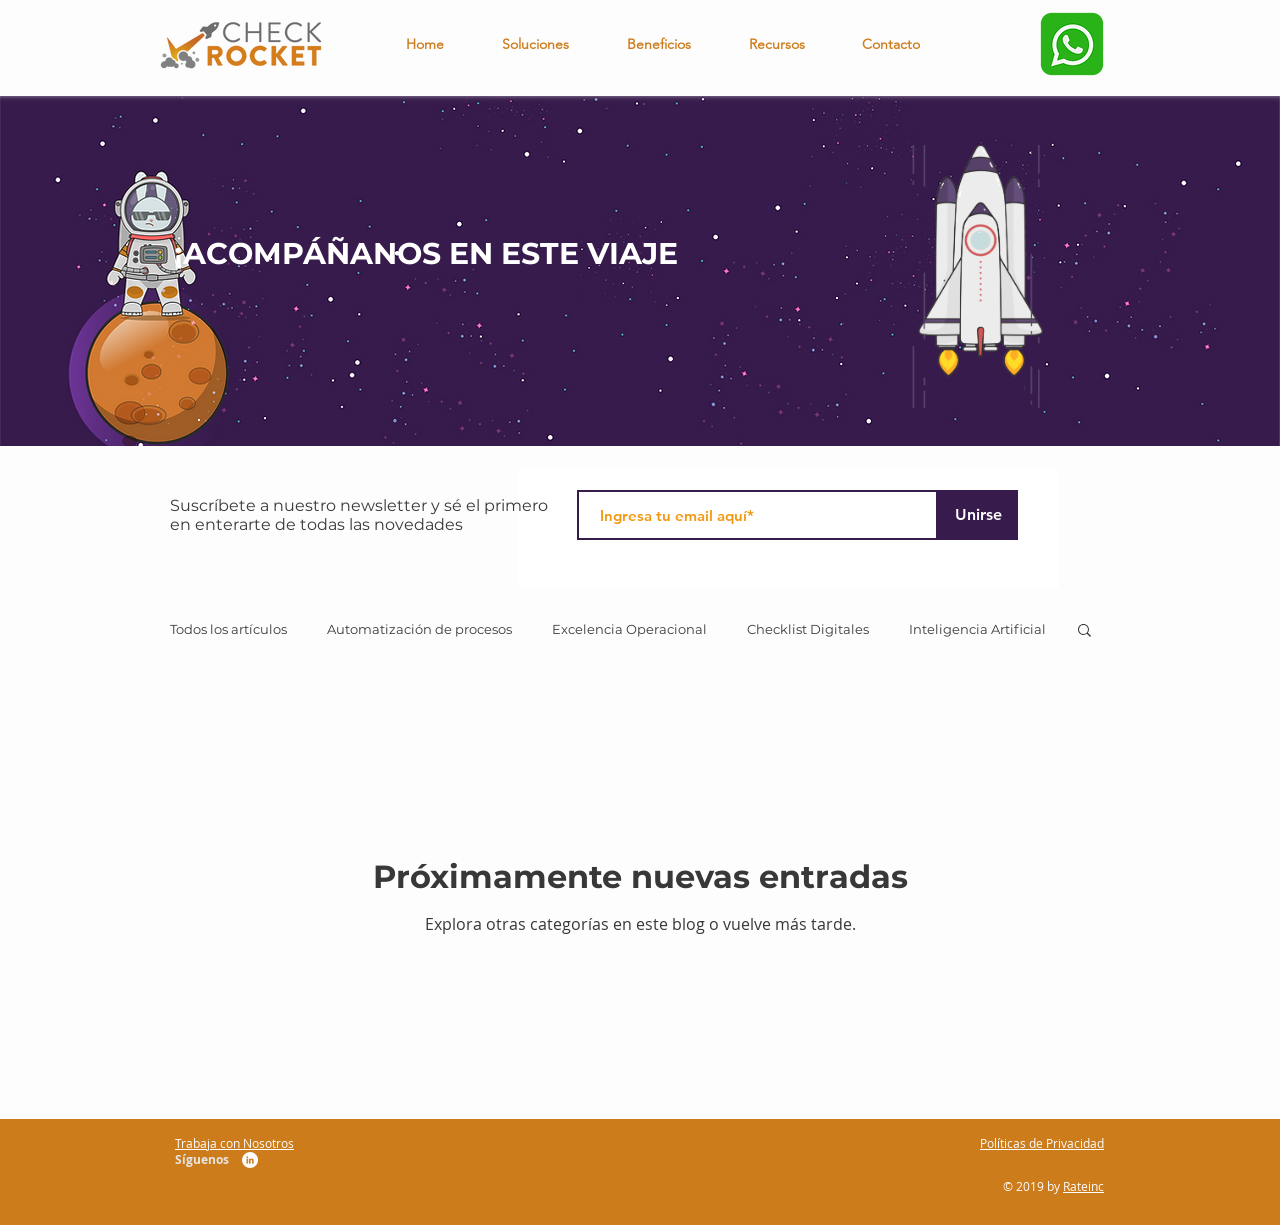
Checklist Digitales (808, 629)
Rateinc (1083, 1186)
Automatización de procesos (419, 629)
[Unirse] (978, 515)
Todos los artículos (228, 629)
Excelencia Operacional (629, 629)
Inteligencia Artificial (977, 629)
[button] (1084, 631)
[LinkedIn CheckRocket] (250, 1160)
